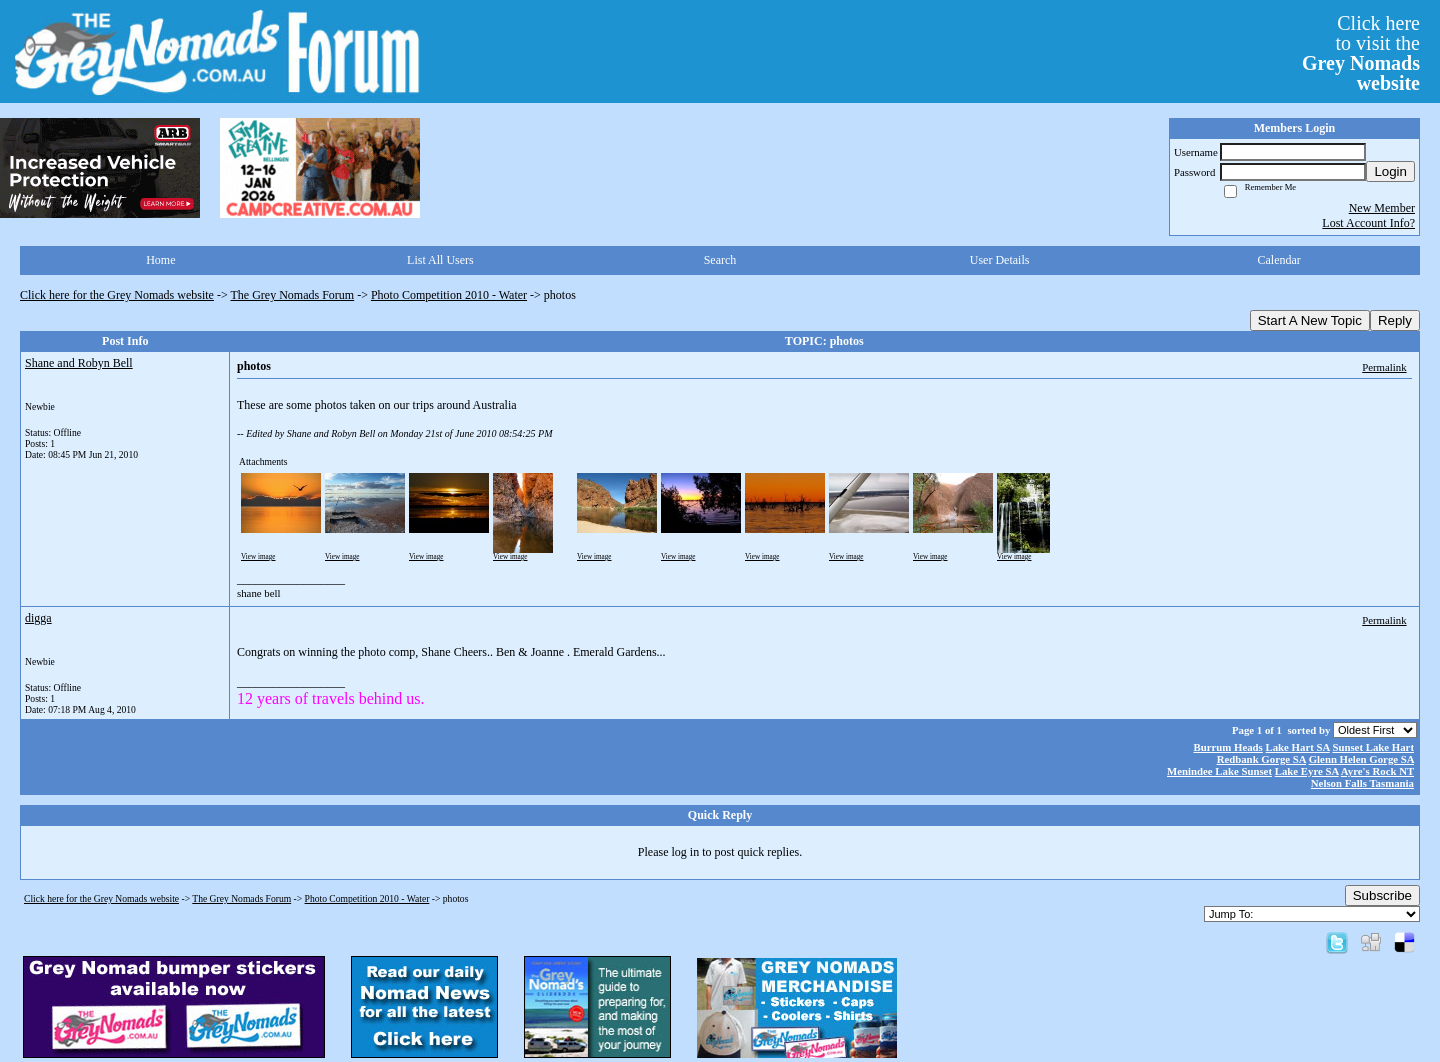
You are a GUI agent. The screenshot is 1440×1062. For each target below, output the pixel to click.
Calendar (1279, 260)
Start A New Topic (1310, 320)
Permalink (1384, 367)
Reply (1395, 320)
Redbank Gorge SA (1261, 759)
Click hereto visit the (1361, 53)
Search (720, 260)
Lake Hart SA (1298, 747)
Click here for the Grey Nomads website (117, 295)
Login (1390, 171)
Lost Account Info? (1368, 223)
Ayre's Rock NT (1377, 771)
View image (258, 557)
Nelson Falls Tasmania (1362, 783)
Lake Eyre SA (1307, 771)
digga (38, 618)
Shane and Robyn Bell (79, 363)
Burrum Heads (1228, 747)
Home (160, 260)
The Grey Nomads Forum (293, 295)
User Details (1000, 260)
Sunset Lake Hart (1373, 747)
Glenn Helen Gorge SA (1361, 759)
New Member (1382, 208)
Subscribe (1382, 895)
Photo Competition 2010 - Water (449, 295)
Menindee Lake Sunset (1219, 771)
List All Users (440, 260)
